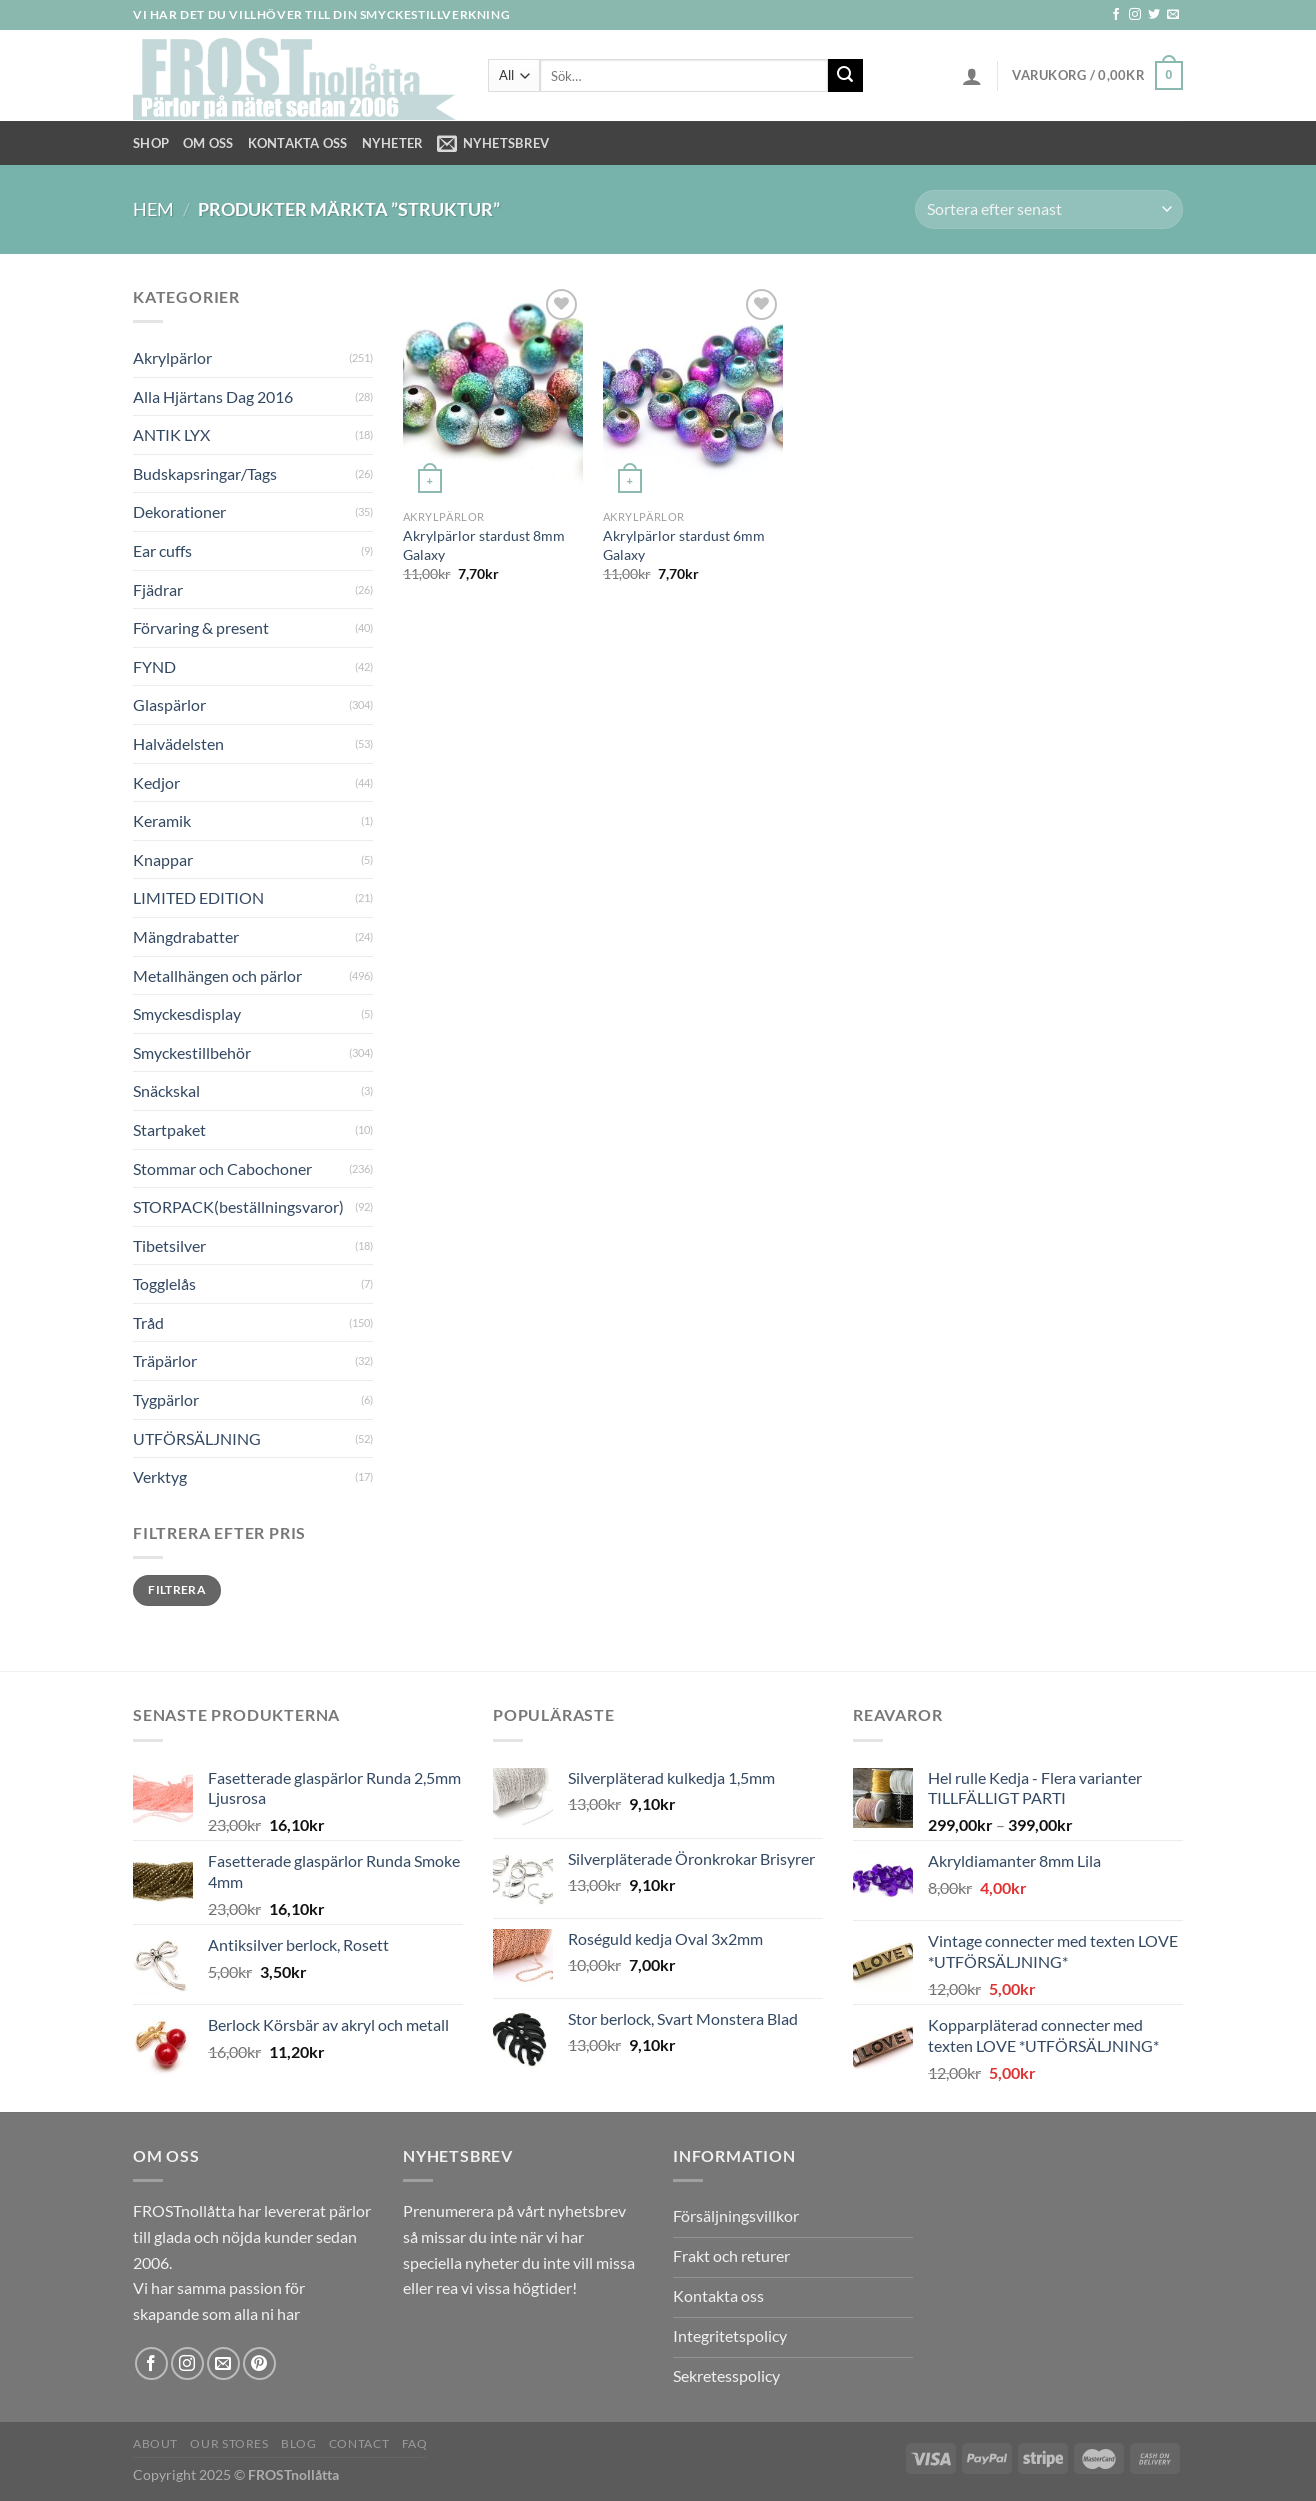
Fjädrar (158, 589)
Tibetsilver (169, 1245)
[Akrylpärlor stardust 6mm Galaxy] (693, 392)
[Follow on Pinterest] (259, 2363)
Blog (298, 2443)
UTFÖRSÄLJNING (197, 1438)
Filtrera (177, 1589)
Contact (359, 2443)
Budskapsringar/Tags (205, 473)
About (155, 2443)
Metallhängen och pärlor (217, 975)
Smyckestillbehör (192, 1052)
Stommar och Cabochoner (222, 1168)
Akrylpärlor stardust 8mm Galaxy (484, 545)
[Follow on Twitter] (1154, 15)
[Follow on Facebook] (1116, 15)
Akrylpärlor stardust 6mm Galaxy (684, 545)
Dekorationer (179, 511)
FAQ (415, 2443)
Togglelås (164, 1283)
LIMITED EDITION (198, 897)
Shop (151, 143)
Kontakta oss (298, 143)
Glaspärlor (169, 704)
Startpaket (169, 1129)
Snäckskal (166, 1090)
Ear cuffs (162, 550)
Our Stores (229, 2443)
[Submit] (845, 76)
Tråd (148, 1322)
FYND (154, 666)
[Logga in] (972, 76)
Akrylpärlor (172, 357)
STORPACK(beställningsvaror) (238, 1206)
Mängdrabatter (186, 936)
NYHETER (393, 143)
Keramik (162, 820)
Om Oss (208, 143)
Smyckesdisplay (187, 1013)
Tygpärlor (166, 1399)
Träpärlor (165, 1360)
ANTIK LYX (171, 434)
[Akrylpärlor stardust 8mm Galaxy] (493, 392)
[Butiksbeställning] (1049, 209)
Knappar (163, 859)
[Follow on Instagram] (1135, 15)
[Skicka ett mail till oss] (1173, 15)
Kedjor (156, 782)
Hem (153, 209)
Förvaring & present (201, 627)
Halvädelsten (178, 743)
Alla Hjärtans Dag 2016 (213, 396)
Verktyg (160, 1476)
